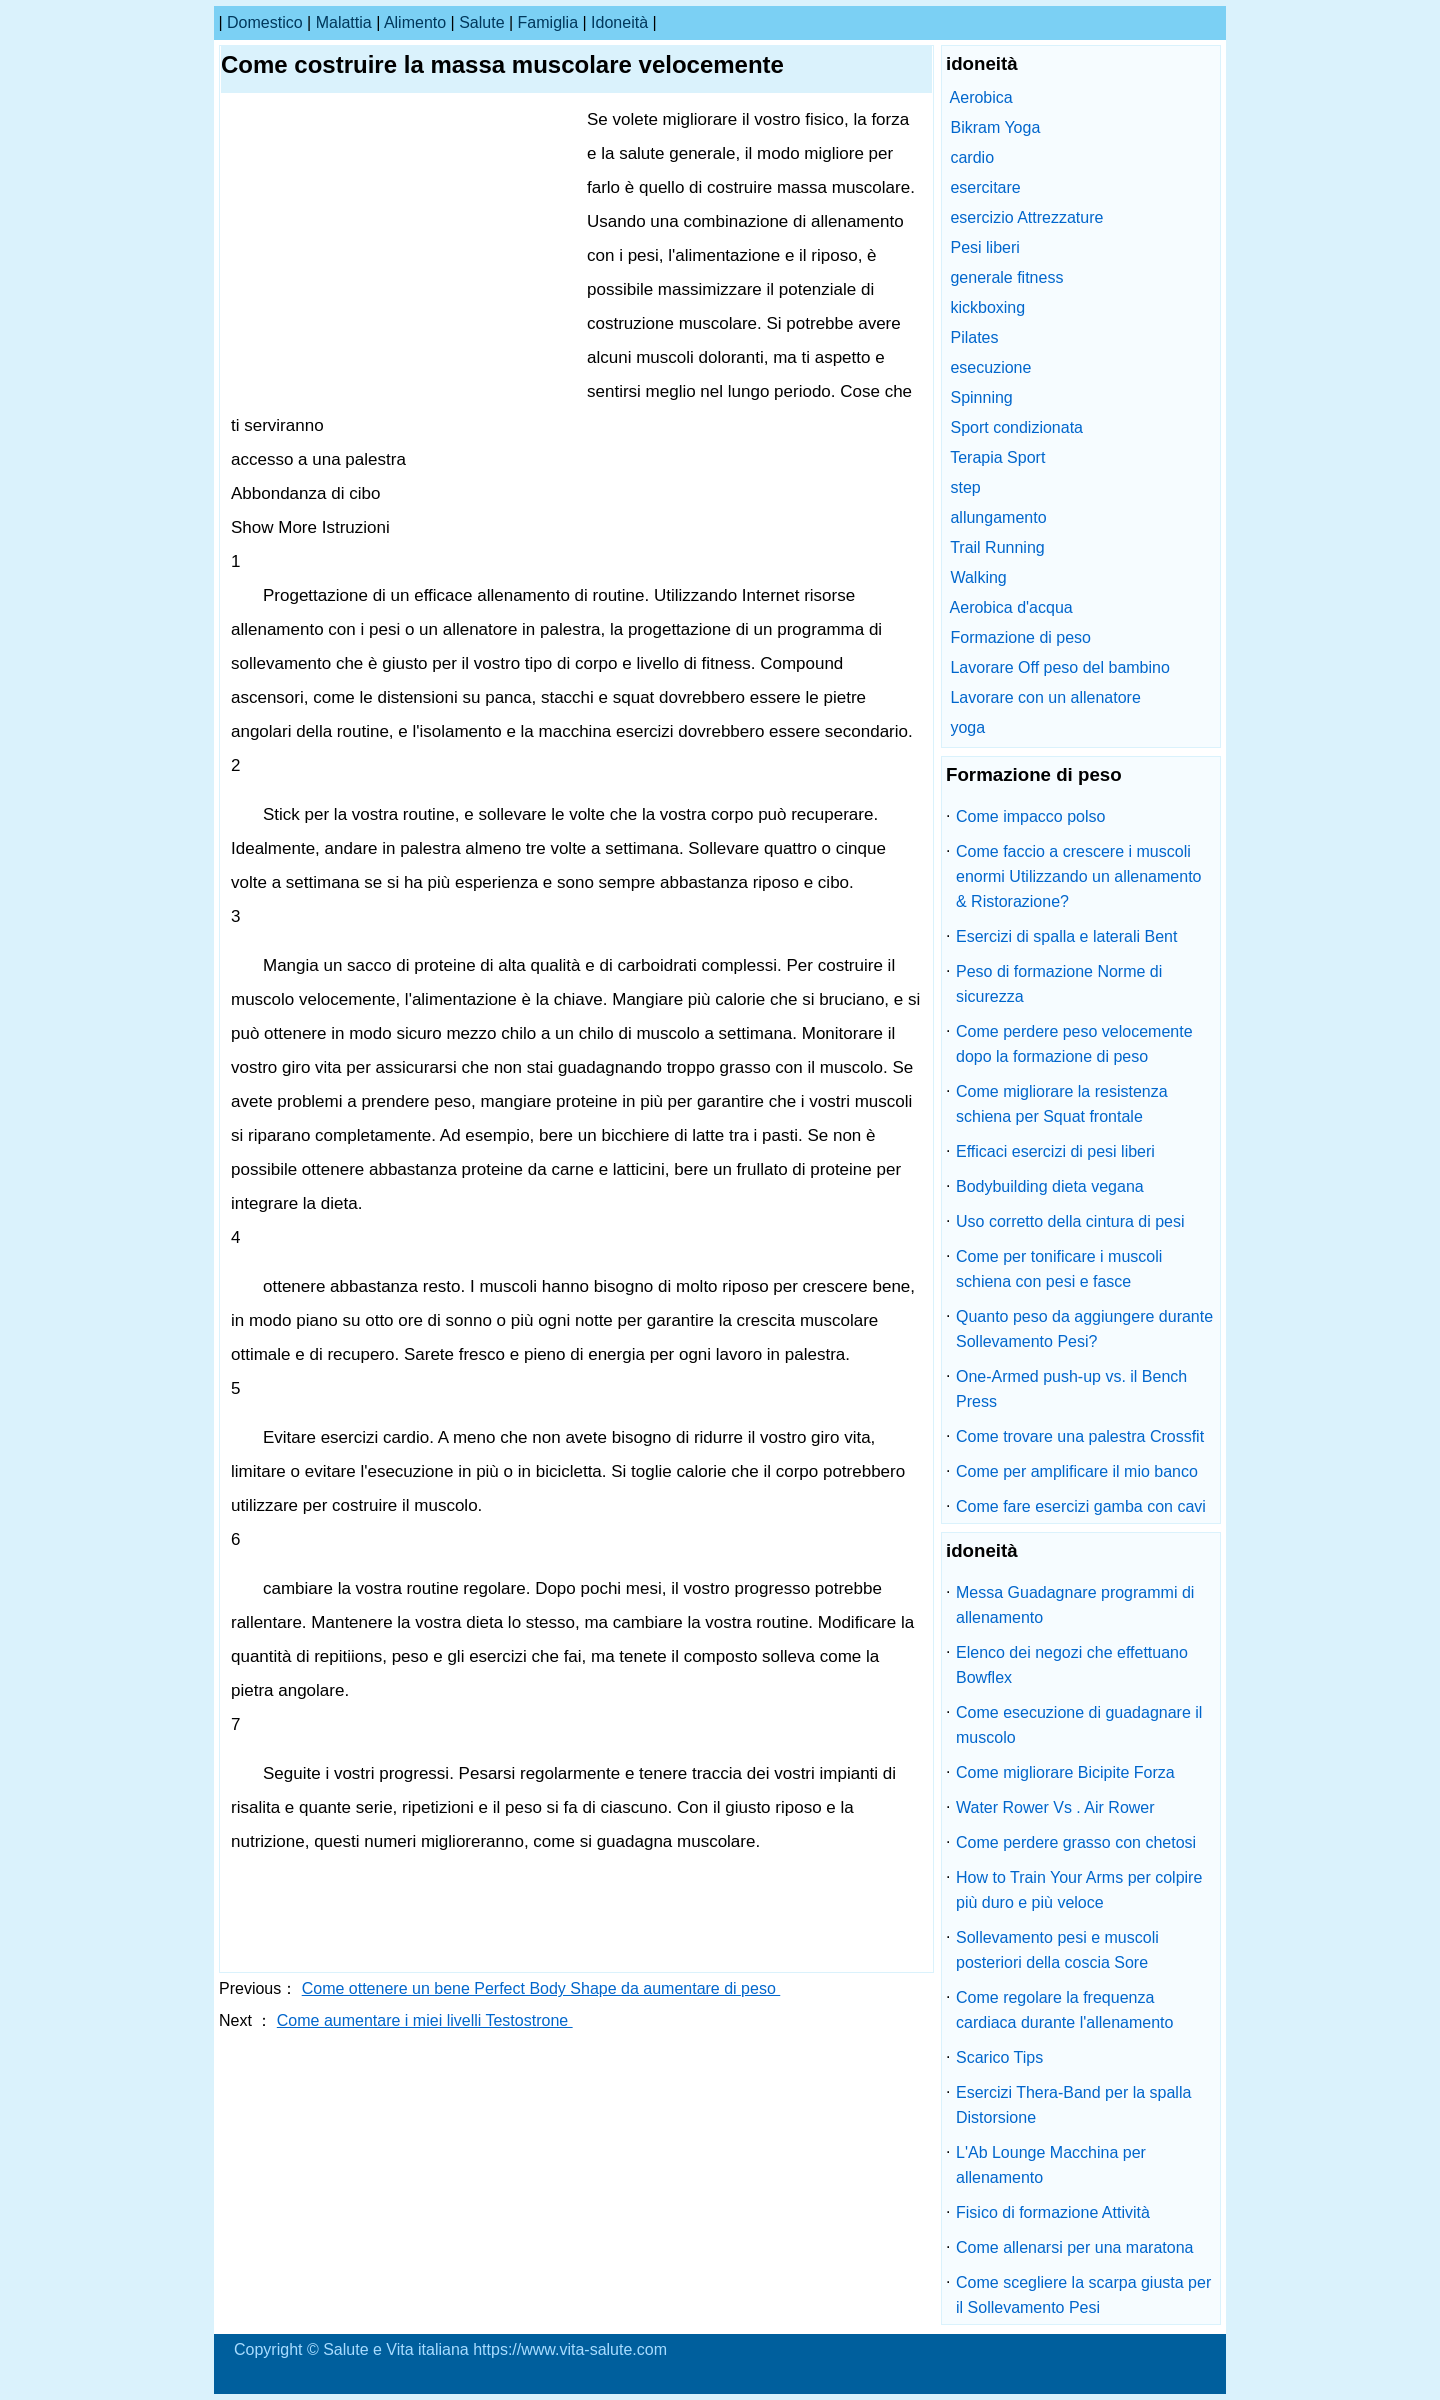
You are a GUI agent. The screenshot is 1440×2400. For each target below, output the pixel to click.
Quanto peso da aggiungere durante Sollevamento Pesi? (1084, 1329)
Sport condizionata (1016, 427)
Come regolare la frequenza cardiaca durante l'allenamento (1064, 2010)
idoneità (619, 22)
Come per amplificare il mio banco (1077, 1471)
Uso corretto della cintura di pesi (1070, 1221)
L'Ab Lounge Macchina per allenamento (1051, 2165)
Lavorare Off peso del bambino (1059, 667)
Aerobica (981, 97)
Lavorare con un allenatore (1045, 697)
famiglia (548, 22)
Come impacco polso (1030, 816)
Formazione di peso (1020, 637)
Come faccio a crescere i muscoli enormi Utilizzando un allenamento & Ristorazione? (1078, 876)
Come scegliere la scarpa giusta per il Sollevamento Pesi (1083, 2295)
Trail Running (997, 547)
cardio (972, 157)
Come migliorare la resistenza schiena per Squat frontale (1062, 1104)
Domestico (265, 22)
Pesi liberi (984, 247)
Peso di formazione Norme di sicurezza (1059, 984)
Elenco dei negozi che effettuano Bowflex (1072, 1665)
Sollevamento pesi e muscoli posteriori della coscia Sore (1057, 1950)
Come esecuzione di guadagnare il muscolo (1079, 1725)
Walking (978, 577)
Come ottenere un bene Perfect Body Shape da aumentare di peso (541, 1988)
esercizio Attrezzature (1026, 217)
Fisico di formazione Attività (1053, 2212)
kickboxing (987, 307)
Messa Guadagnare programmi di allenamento (1075, 1605)
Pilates (974, 337)
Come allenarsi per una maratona (1074, 2247)
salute (481, 22)
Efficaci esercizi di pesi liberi (1055, 1151)
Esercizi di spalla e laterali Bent (1066, 936)
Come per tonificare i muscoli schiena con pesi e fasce (1059, 1269)
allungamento (998, 517)
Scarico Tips (999, 2057)
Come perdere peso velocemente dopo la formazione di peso (1074, 1044)
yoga (967, 727)
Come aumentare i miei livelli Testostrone (425, 2020)
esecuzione (990, 367)
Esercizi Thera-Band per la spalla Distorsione (1073, 2105)
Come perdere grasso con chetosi (1076, 1842)
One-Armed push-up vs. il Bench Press (1071, 1389)
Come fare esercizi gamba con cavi (1081, 1506)
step (965, 487)
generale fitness (1006, 277)
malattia (344, 22)
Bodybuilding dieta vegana (1050, 1186)
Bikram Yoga (995, 127)
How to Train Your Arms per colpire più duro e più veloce (1079, 1890)
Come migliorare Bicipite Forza (1065, 1772)
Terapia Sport (997, 457)
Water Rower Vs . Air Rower (1055, 1807)
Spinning (981, 397)
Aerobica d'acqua (1011, 607)
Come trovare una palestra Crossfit (1080, 1436)
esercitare (985, 187)
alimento (415, 22)
